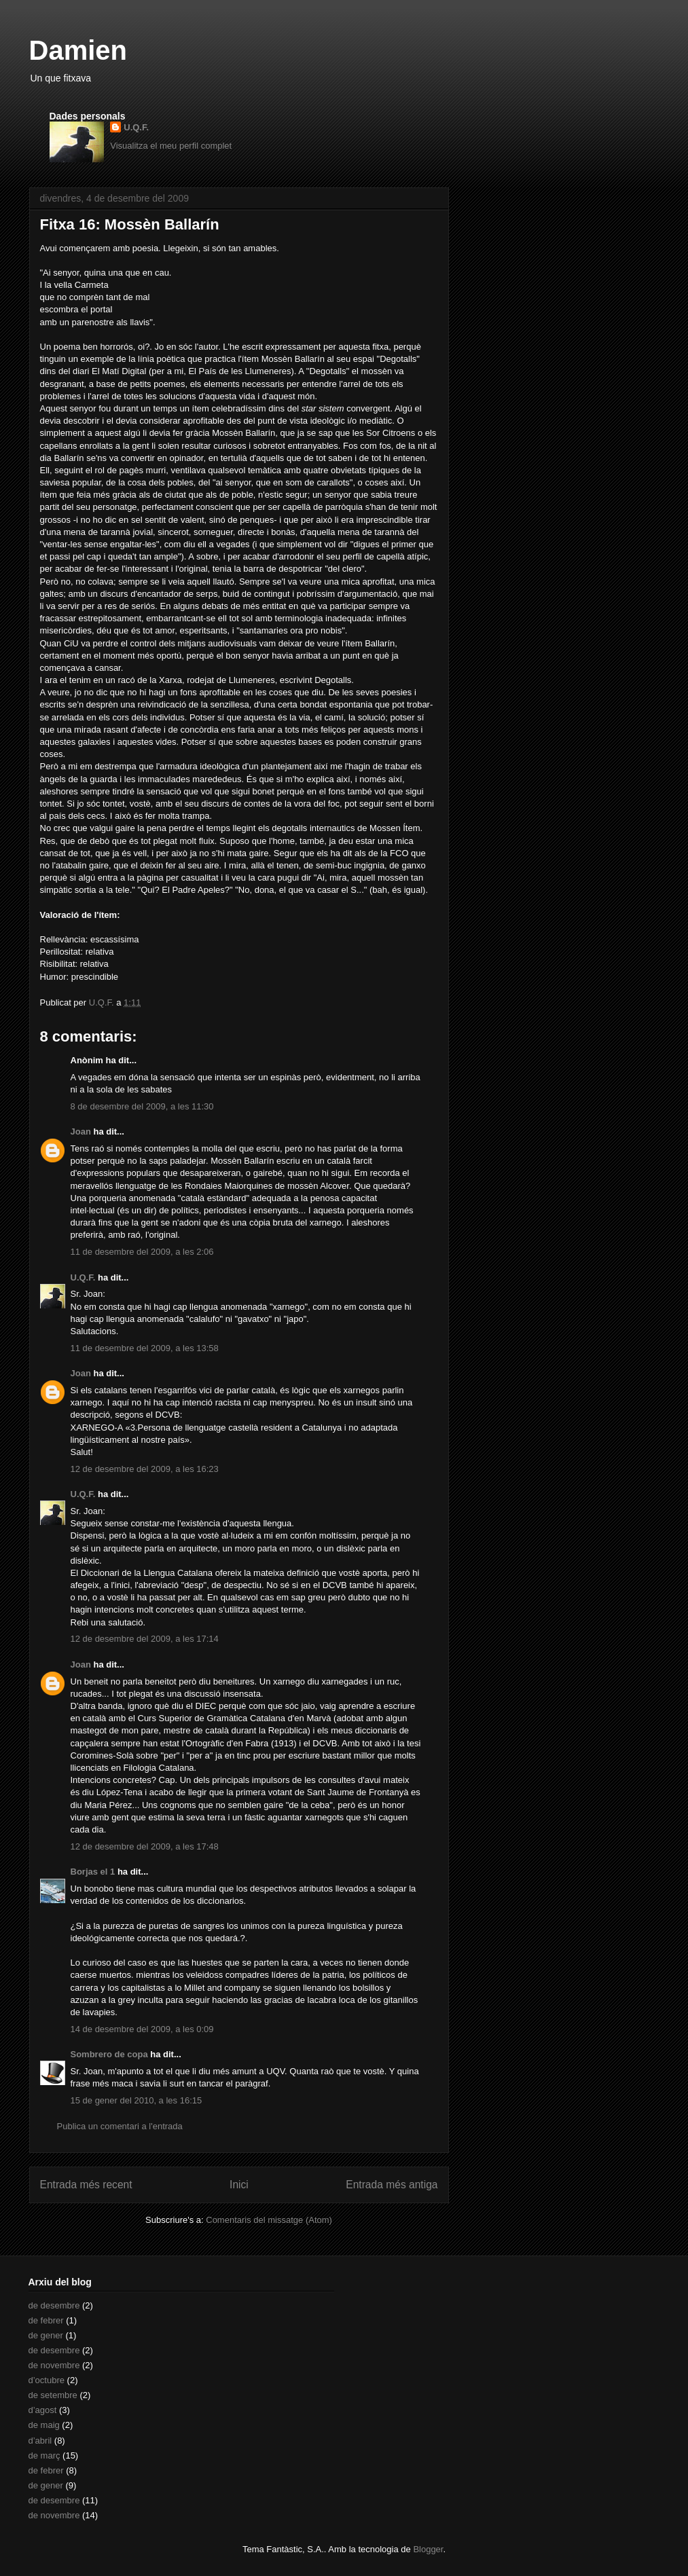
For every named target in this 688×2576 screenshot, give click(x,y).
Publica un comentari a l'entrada (120, 2126)
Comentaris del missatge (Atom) (269, 2220)
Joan (81, 1131)
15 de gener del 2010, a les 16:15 (136, 2100)
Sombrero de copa (109, 2054)
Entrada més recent (86, 2184)
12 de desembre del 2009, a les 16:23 (145, 1469)
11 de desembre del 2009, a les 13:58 (145, 1348)
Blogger (428, 2549)
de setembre (53, 2395)
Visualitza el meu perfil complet (171, 146)
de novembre (54, 2365)
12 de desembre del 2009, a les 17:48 (145, 1846)
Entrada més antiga (391, 2184)
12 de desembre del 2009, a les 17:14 (145, 1639)
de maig (44, 2425)
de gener (46, 2335)
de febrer (46, 2320)
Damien (78, 50)
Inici (239, 2184)
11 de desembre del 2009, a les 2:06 (142, 1252)
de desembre (54, 2305)
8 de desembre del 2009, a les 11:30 (142, 1106)
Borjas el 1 (93, 1871)
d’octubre (47, 2380)
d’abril (40, 2440)
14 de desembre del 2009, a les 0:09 (142, 2029)
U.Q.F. (136, 127)
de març (44, 2455)
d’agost (43, 2410)
